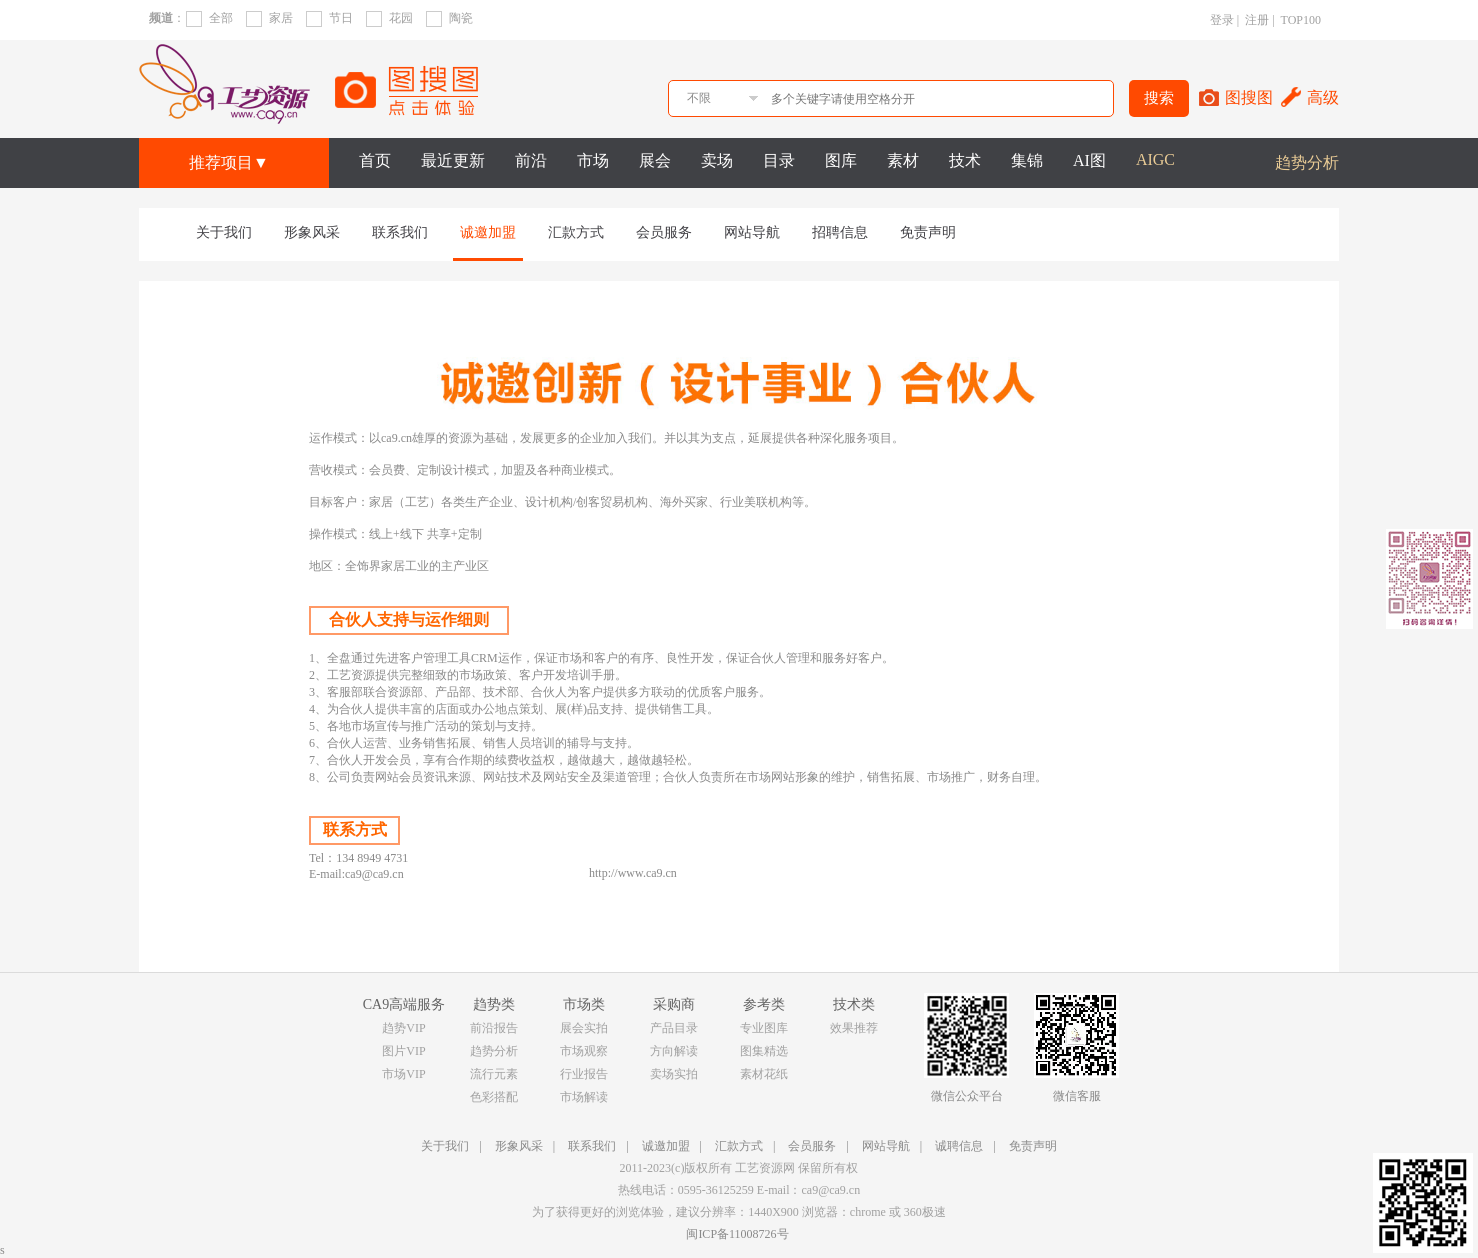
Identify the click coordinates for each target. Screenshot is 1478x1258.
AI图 (1089, 160)
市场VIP (403, 1074)
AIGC (1155, 159)
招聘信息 (840, 232)
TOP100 (1301, 20)
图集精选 (764, 1051)
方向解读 (674, 1051)
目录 (779, 160)
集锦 (1027, 160)
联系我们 (400, 232)
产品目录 (674, 1028)
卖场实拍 (674, 1074)
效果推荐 (854, 1028)
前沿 (531, 160)
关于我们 (224, 232)
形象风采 (312, 232)
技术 (965, 160)
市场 (593, 160)
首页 (375, 160)
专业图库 (764, 1028)
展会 (655, 160)
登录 (1222, 20)
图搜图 (1249, 97)
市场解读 (584, 1097)
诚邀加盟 (488, 232)
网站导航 (752, 232)
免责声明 (928, 232)
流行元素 (494, 1074)
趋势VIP (403, 1028)
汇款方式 (576, 232)
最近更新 (453, 160)
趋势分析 (1307, 162)
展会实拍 (584, 1028)
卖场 (717, 160)
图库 (841, 160)
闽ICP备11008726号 (737, 1234)
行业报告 (584, 1074)
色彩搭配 (494, 1097)
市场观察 (584, 1051)
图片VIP (403, 1051)
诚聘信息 (959, 1146)
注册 (1257, 20)
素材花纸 (764, 1074)
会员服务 (664, 232)
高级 (1323, 97)
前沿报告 (494, 1028)
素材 (903, 160)
